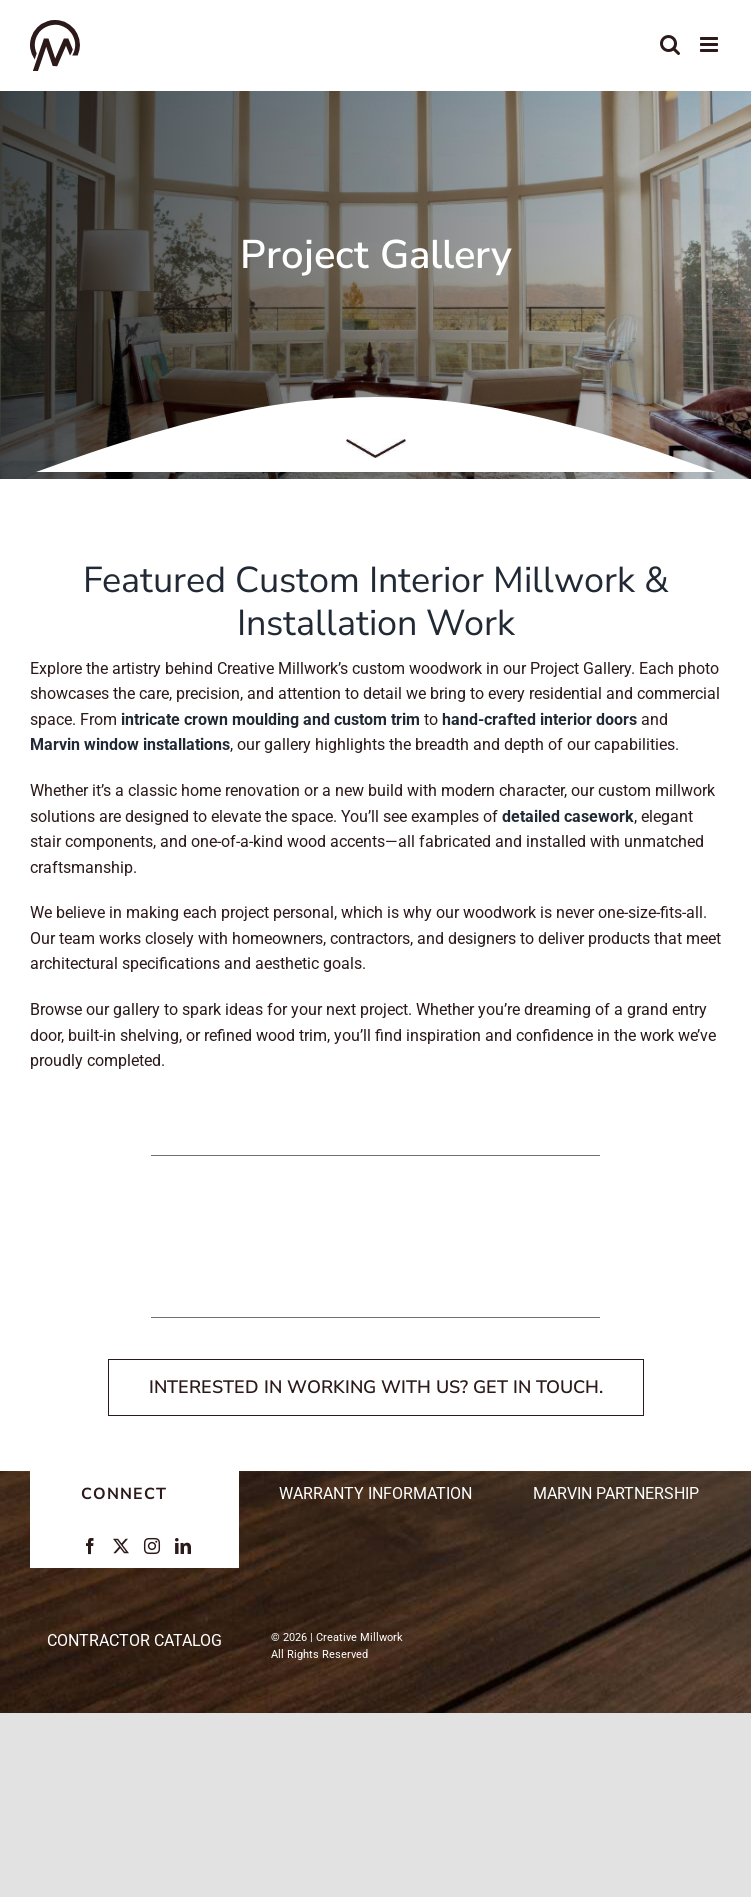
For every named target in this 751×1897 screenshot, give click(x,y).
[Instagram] (152, 1546)
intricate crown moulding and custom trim (270, 719)
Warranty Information (375, 1493)
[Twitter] (121, 1546)
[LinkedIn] (183, 1546)
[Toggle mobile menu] (710, 44)
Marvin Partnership (616, 1493)
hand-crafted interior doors (539, 719)
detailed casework (568, 816)
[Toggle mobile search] (670, 44)
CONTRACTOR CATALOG (134, 1640)
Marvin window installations (130, 744)
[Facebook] (90, 1546)
